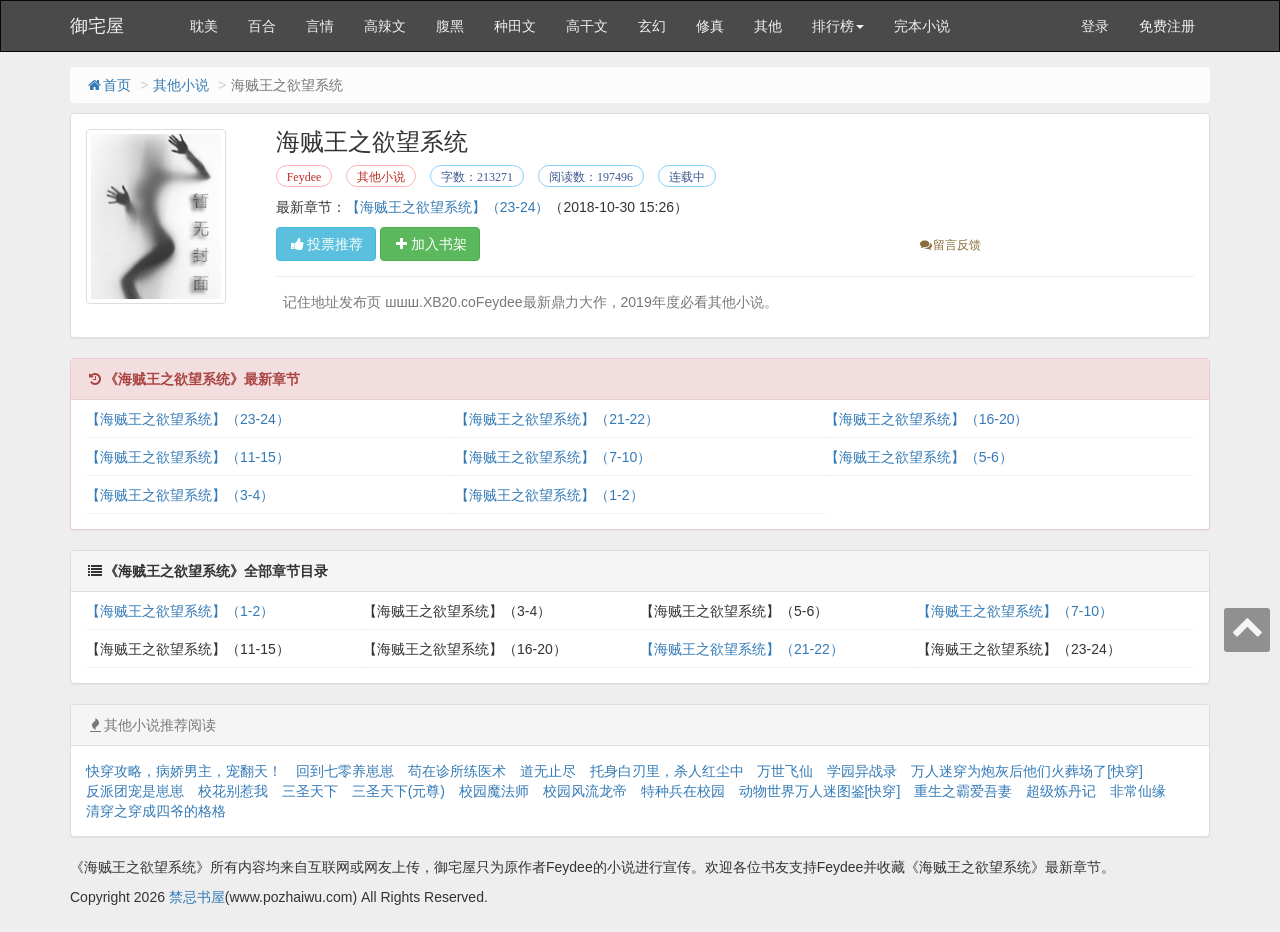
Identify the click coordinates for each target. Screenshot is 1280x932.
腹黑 (450, 26)
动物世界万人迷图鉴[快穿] (820, 791)
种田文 (515, 26)
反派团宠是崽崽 (135, 791)
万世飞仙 (785, 771)
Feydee (304, 177)
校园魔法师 (494, 791)
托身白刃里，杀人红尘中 (667, 771)
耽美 (204, 26)
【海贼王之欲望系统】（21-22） (557, 419)
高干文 (587, 26)
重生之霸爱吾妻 (963, 791)
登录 (1095, 26)
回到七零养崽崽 (345, 771)
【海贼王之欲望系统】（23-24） (448, 207)
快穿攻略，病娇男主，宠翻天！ (184, 771)
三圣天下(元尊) (398, 791)
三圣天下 (310, 791)
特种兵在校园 (683, 791)
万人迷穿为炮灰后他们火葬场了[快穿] (1027, 771)
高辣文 (385, 26)
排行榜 (838, 26)
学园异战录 (862, 771)
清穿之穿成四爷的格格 (156, 811)
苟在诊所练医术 (457, 771)
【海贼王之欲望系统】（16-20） (927, 419)
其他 (768, 26)
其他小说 (181, 85)
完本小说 (922, 26)
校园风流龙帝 (585, 791)
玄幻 (652, 26)
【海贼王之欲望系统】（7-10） (553, 457)
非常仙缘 (1138, 791)
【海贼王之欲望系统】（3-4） (180, 495)
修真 (710, 26)
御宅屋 (97, 26)
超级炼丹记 (1061, 791)
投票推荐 (326, 244)
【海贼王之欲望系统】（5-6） (919, 457)
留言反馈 (949, 245)
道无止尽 (548, 771)
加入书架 (430, 244)
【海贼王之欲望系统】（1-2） (549, 495)
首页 (108, 85)
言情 (320, 26)
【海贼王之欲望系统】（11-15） (188, 457)
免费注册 (1167, 26)
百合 (262, 26)
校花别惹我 (233, 791)
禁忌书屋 (197, 897)
